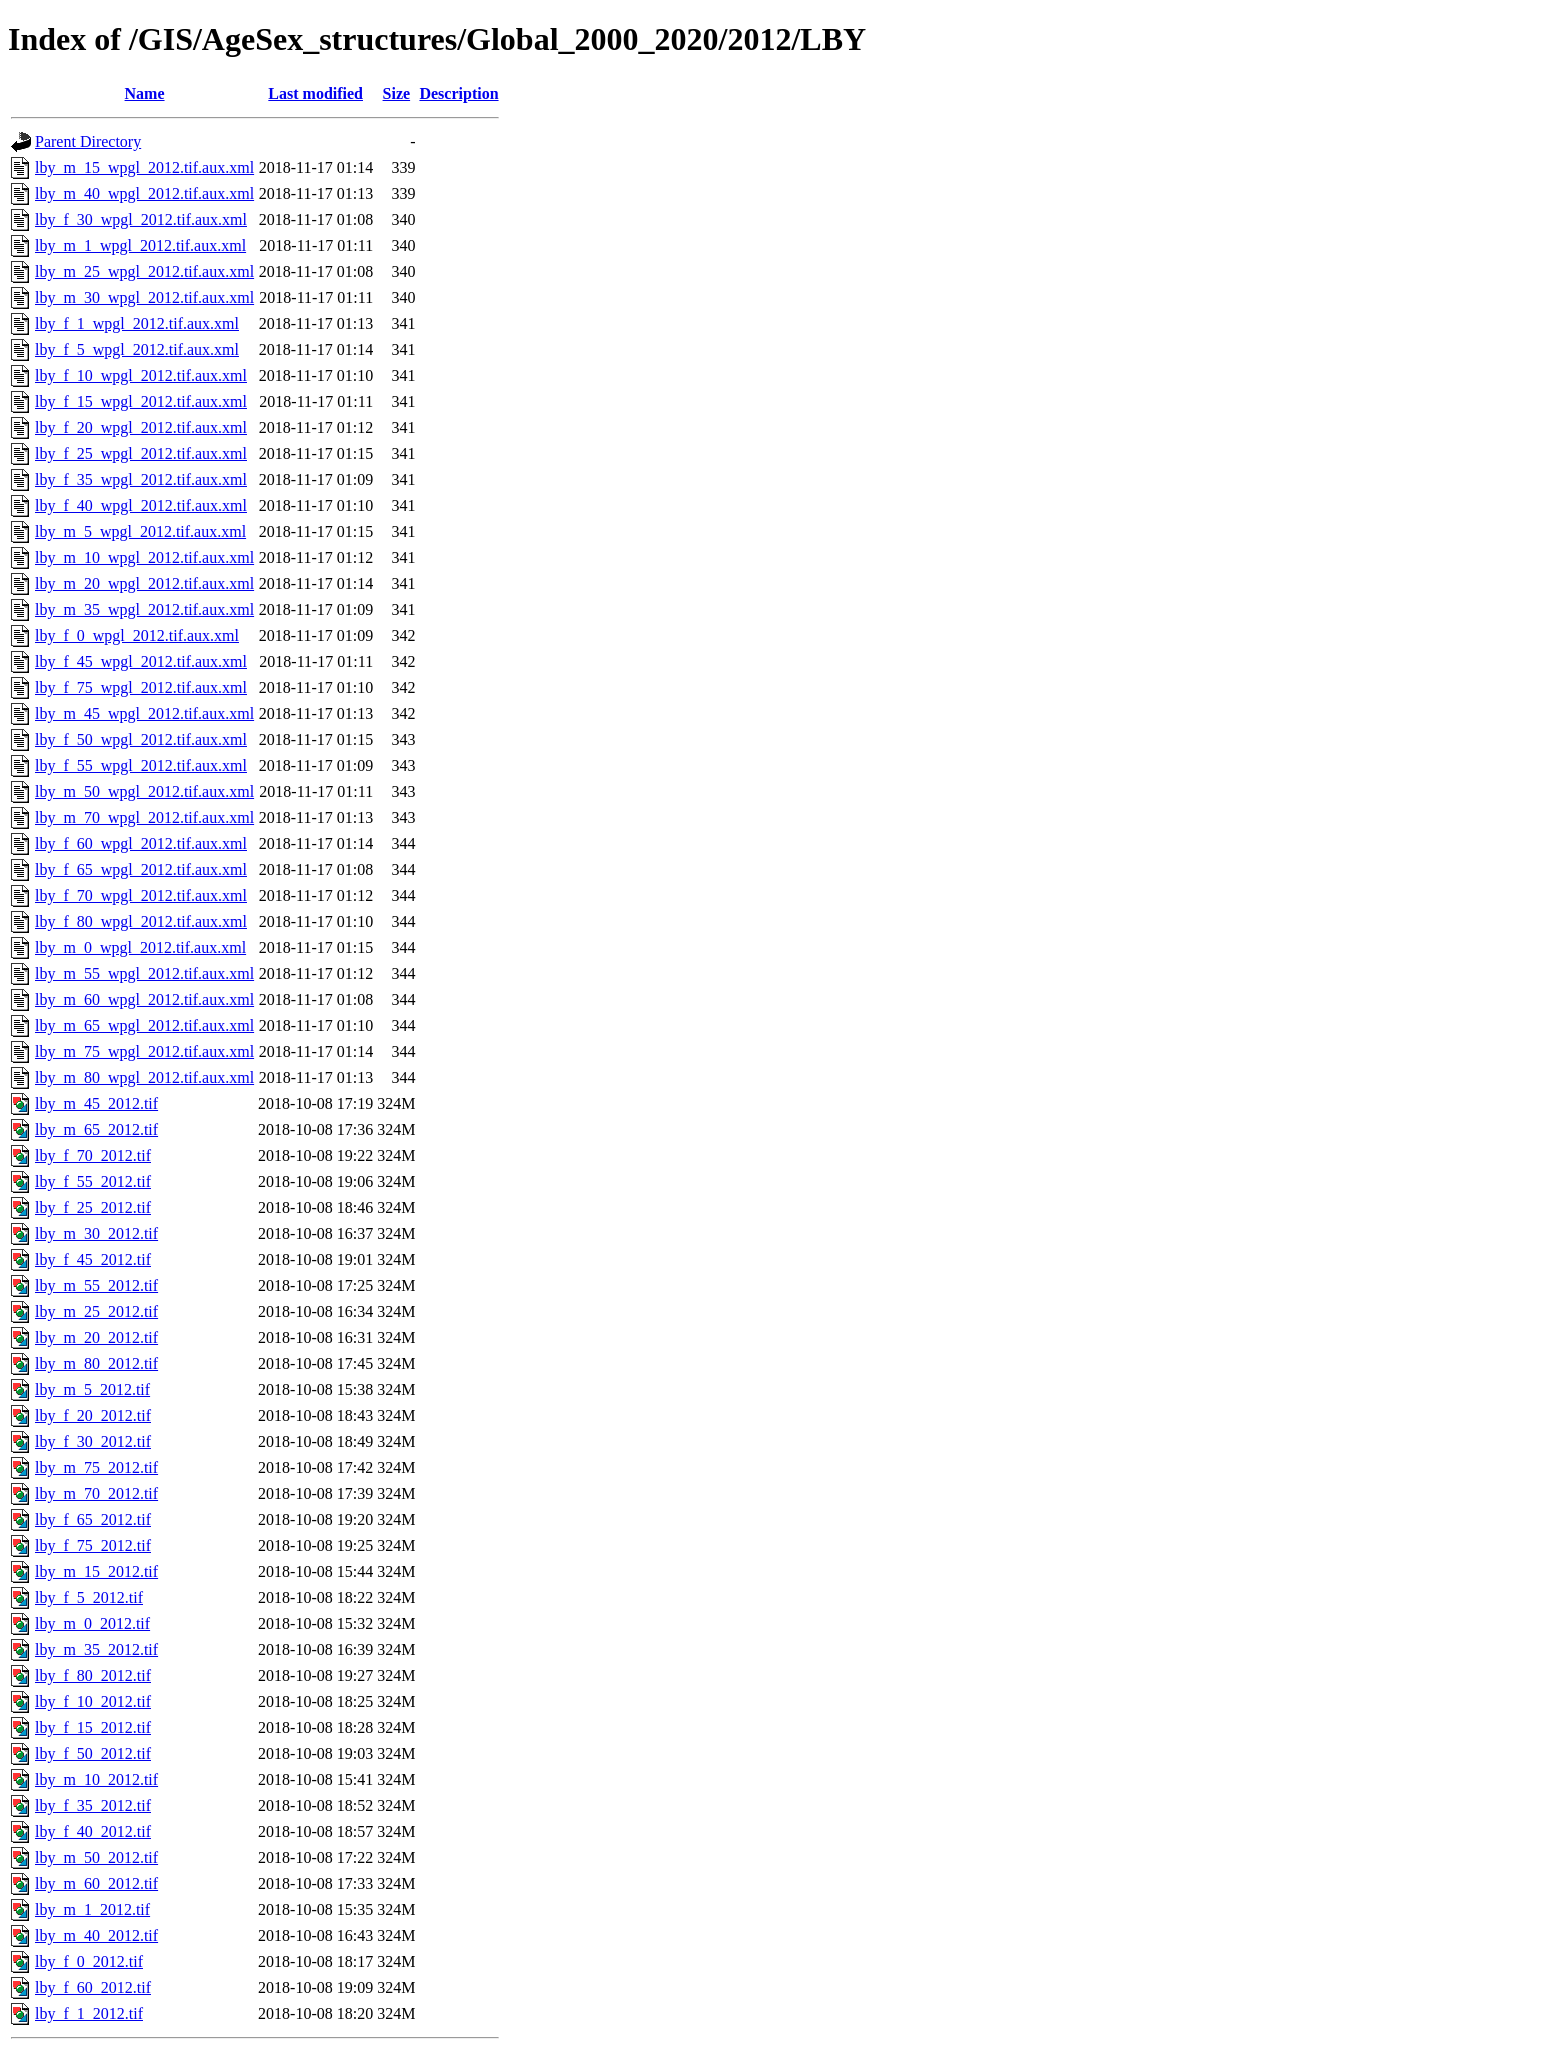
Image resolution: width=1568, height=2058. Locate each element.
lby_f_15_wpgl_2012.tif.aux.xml (141, 401)
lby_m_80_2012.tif (96, 1363)
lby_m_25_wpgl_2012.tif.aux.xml (144, 271)
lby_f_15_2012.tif (93, 1727)
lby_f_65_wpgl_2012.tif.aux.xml (141, 869)
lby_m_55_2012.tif (96, 1285)
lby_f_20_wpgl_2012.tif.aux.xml (141, 427)
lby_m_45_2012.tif (96, 1103)
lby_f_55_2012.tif (93, 1181)
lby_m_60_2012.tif (96, 1883)
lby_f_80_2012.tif (93, 1675)
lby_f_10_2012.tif (93, 1701)
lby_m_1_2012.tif (92, 1909)
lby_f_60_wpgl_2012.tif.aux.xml (141, 843)
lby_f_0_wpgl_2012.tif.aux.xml (137, 635)
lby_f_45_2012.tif (93, 1259)
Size (397, 93)
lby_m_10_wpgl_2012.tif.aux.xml (144, 557)
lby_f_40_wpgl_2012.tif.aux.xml (141, 505)
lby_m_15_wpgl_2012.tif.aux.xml (144, 167)
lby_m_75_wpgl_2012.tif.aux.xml (144, 1051)
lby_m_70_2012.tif (96, 1493)
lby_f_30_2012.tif (93, 1441)
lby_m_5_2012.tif (92, 1389)
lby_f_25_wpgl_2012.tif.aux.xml (141, 453)
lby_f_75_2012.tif (93, 1545)
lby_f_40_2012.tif (93, 1831)
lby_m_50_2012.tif (96, 1857)
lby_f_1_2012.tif (89, 2013)
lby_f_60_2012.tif (93, 1987)
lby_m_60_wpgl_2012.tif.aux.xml (144, 999)
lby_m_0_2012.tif (92, 1623)
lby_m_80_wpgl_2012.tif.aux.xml (144, 1077)
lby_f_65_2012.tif (93, 1519)
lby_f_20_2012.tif (93, 1415)
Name (145, 93)
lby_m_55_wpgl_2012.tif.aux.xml (144, 973)
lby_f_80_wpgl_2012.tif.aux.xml (141, 921)
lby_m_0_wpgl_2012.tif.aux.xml (140, 947)
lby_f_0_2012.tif (89, 1961)
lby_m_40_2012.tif (96, 1935)
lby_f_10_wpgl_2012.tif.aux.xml (141, 375)
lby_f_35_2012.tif (93, 1805)
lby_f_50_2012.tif (93, 1753)
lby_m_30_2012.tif (96, 1233)
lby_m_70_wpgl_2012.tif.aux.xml (144, 817)
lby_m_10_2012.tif (96, 1779)
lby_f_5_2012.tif (89, 1597)
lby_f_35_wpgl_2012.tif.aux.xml (141, 479)
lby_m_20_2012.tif (96, 1337)
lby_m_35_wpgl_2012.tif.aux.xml (144, 609)
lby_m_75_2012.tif (96, 1467)
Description (458, 93)
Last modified (315, 93)
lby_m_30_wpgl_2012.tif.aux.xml (144, 297)
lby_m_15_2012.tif (96, 1571)
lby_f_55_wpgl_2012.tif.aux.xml (141, 765)
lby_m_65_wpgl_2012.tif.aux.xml (144, 1025)
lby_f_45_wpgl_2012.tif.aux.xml (141, 661)
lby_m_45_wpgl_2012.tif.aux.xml (144, 713)
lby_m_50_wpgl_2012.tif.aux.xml (144, 791)
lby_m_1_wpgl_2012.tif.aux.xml (140, 245)
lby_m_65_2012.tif (96, 1129)
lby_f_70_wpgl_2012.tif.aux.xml (141, 895)
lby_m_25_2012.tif (96, 1311)
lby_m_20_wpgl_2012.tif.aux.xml (144, 583)
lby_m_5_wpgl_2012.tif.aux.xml (140, 531)
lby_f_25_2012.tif (93, 1207)
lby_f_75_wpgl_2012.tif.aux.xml (141, 687)
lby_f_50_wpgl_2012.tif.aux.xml (141, 739)
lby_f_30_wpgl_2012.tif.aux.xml (141, 219)
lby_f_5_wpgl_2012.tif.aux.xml (137, 349)
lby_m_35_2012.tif (96, 1649)
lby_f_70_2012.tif (93, 1155)
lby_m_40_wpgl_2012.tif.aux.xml (144, 193)
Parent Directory (88, 141)
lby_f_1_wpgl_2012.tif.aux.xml (137, 323)
